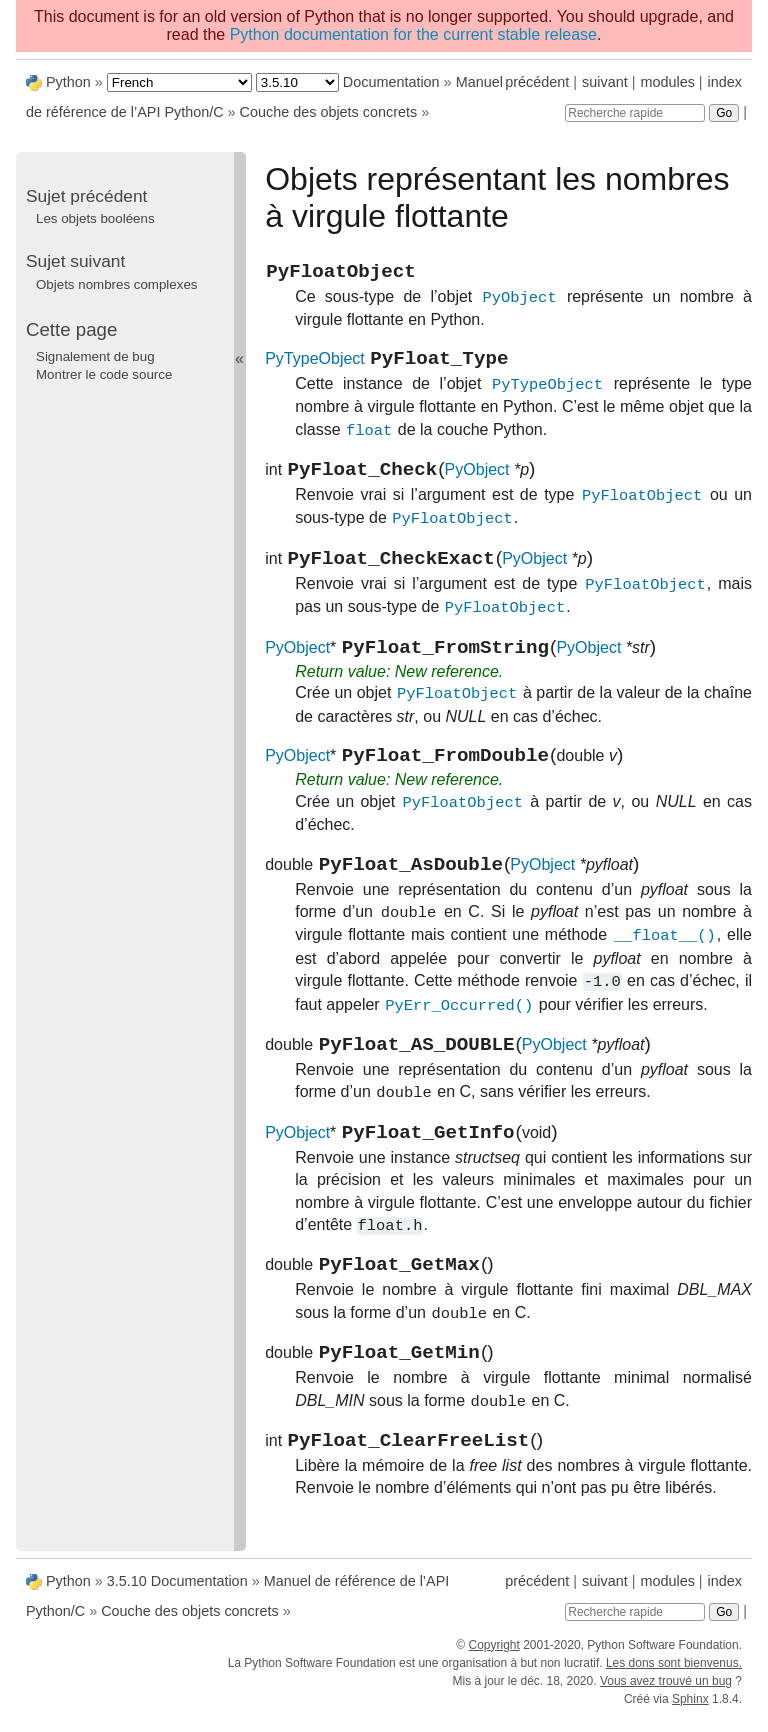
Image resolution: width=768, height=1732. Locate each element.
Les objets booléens (95, 218)
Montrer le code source (104, 374)
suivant (605, 82)
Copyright (493, 1660)
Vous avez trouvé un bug (666, 1696)
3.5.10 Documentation (177, 1596)
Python (68, 82)
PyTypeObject (315, 368)
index (725, 82)
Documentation (391, 82)
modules (667, 82)
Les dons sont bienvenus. (674, 1678)
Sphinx (690, 1714)
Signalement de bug (95, 356)
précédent (537, 82)
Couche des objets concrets (329, 112)
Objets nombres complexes (117, 284)
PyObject (477, 483)
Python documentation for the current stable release (413, 34)
